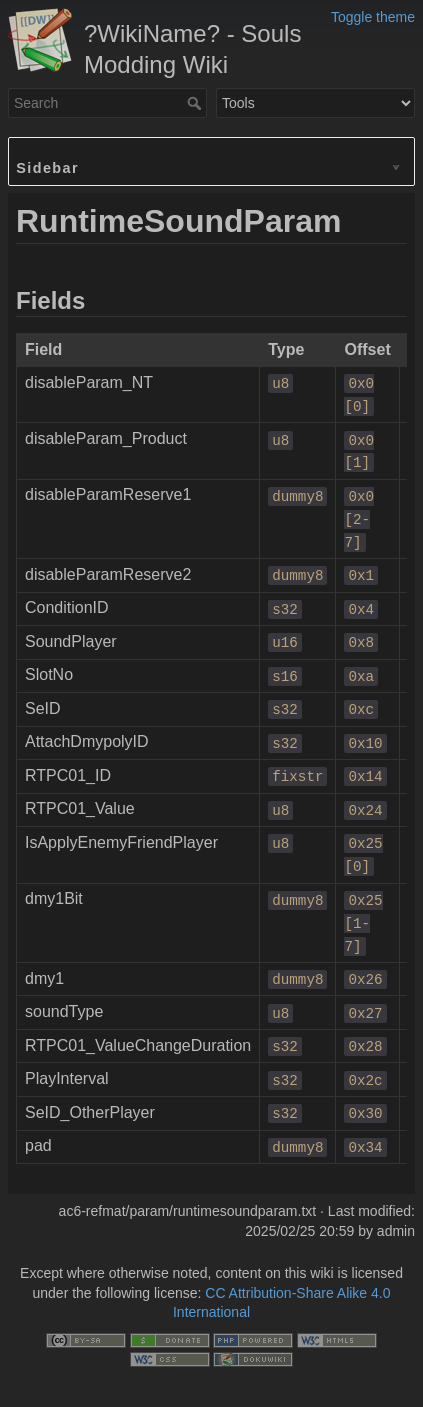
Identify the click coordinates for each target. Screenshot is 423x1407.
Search (196, 103)
